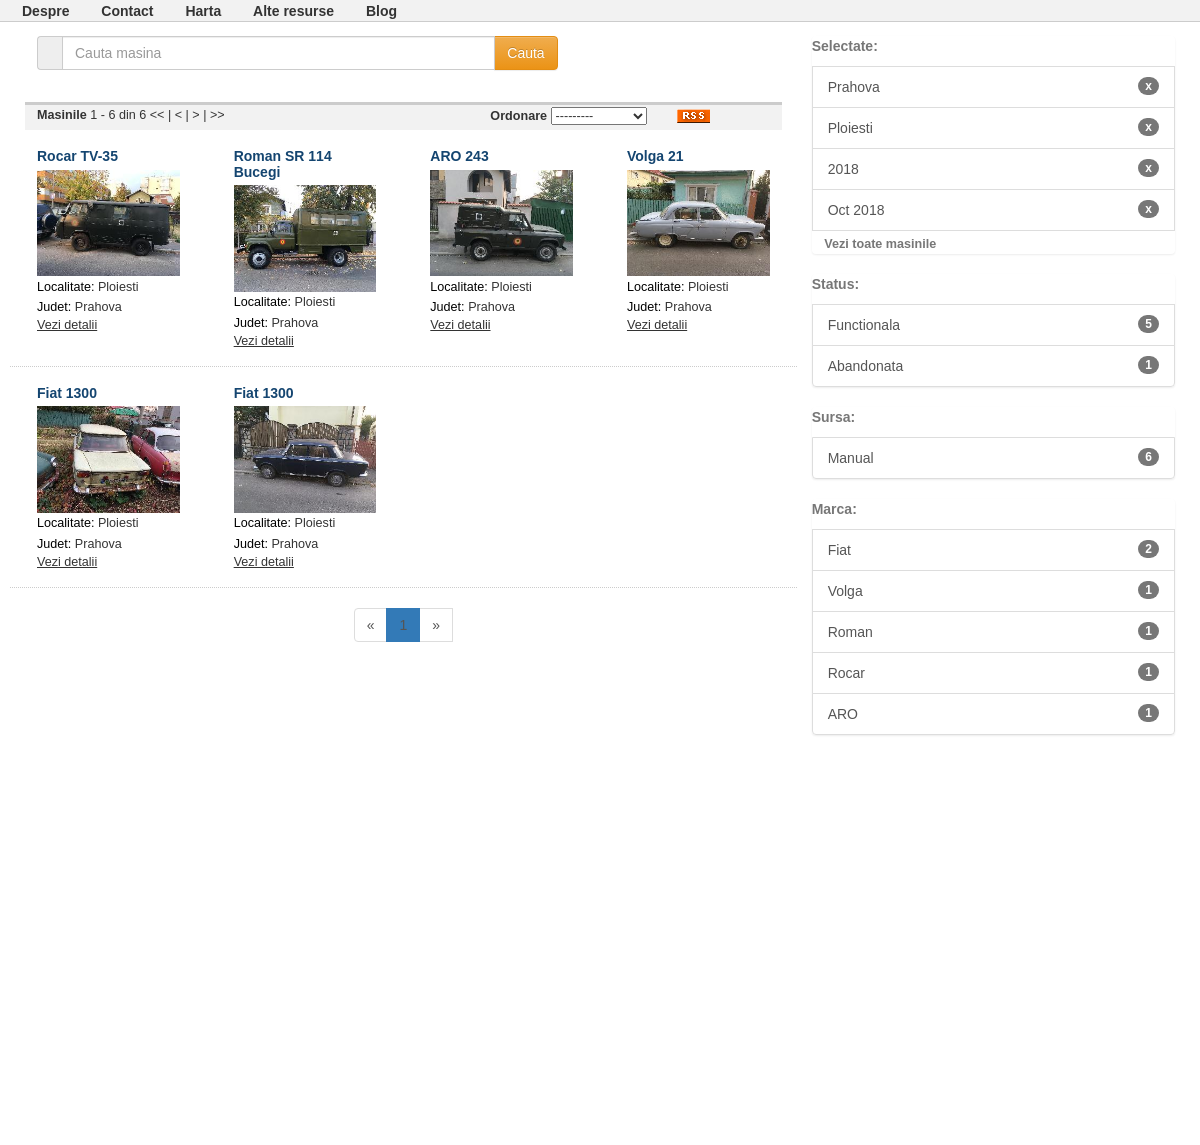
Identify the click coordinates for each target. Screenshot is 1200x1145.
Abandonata (993, 365)
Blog (381, 11)
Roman (993, 631)
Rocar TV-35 (77, 156)
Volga (993, 590)
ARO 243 (459, 156)
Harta (203, 11)
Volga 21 (655, 156)
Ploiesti (118, 287)
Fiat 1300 (67, 393)
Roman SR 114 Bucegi (283, 163)
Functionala (993, 324)
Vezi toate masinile (880, 244)
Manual (993, 457)
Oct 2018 (993, 209)
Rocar (993, 672)
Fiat (993, 549)
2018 (993, 168)
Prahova (98, 307)
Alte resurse (293, 11)
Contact (127, 11)
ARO (993, 713)
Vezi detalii (67, 325)
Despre (45, 11)
